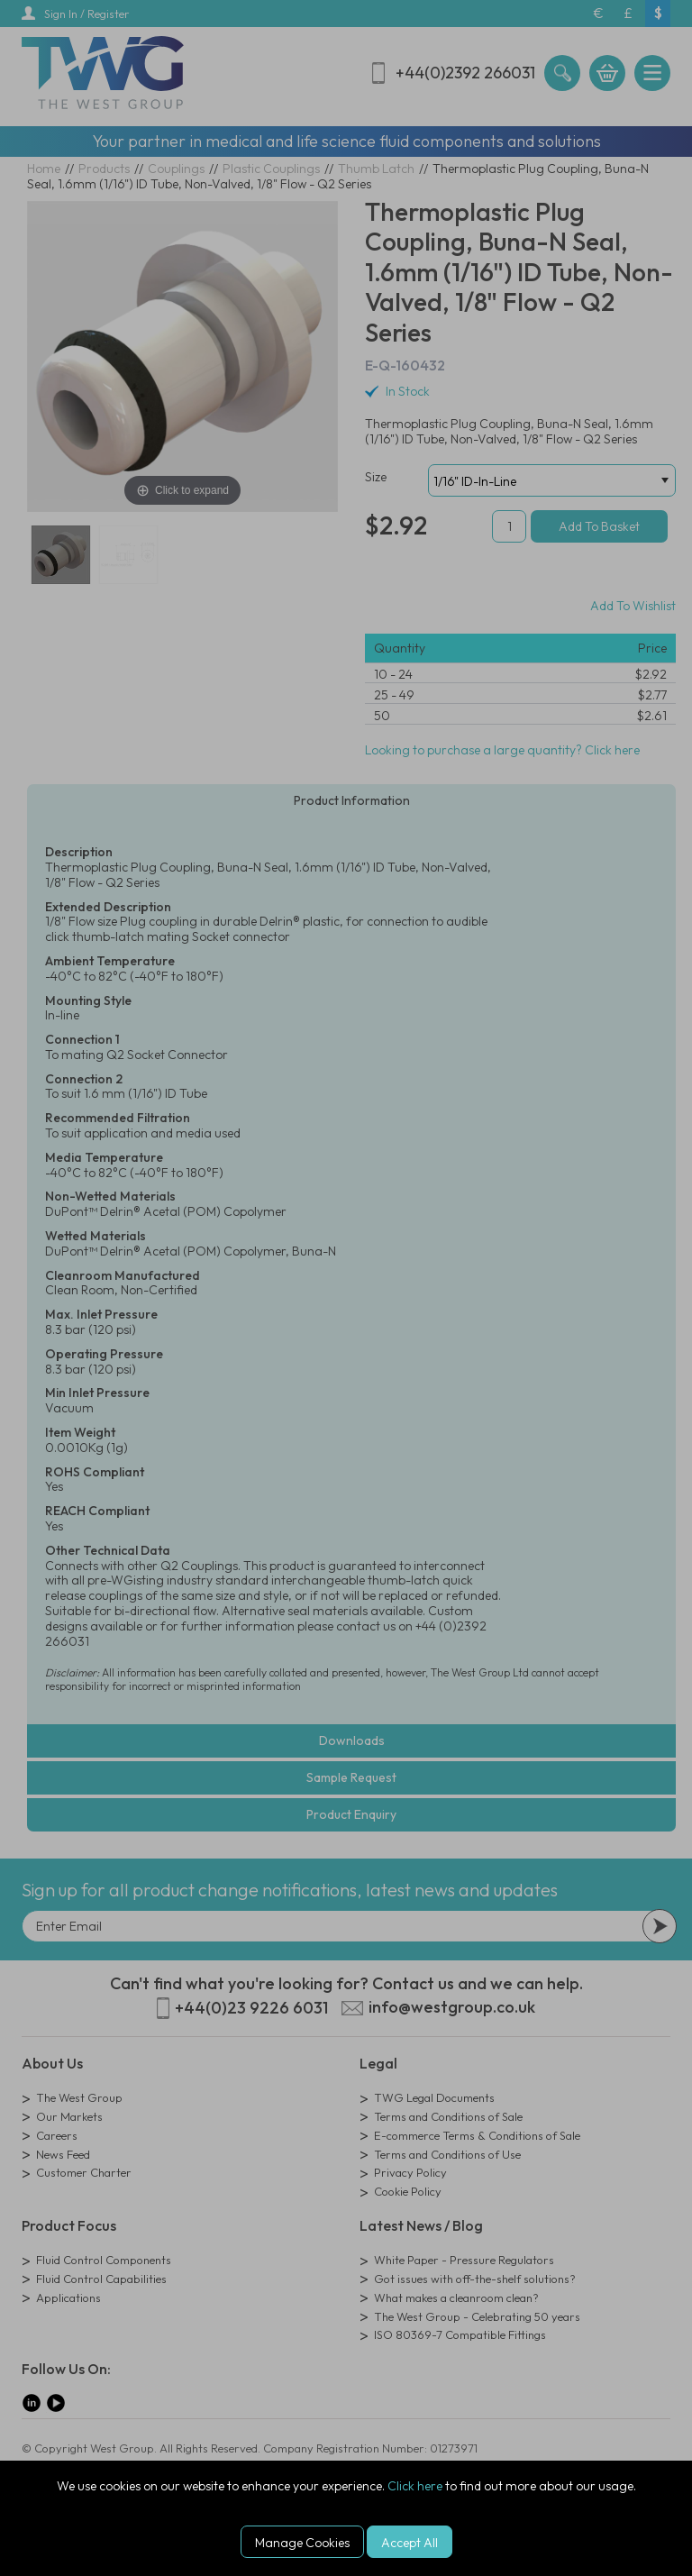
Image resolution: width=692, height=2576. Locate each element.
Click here (414, 2486)
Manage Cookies (302, 2543)
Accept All (409, 2543)
